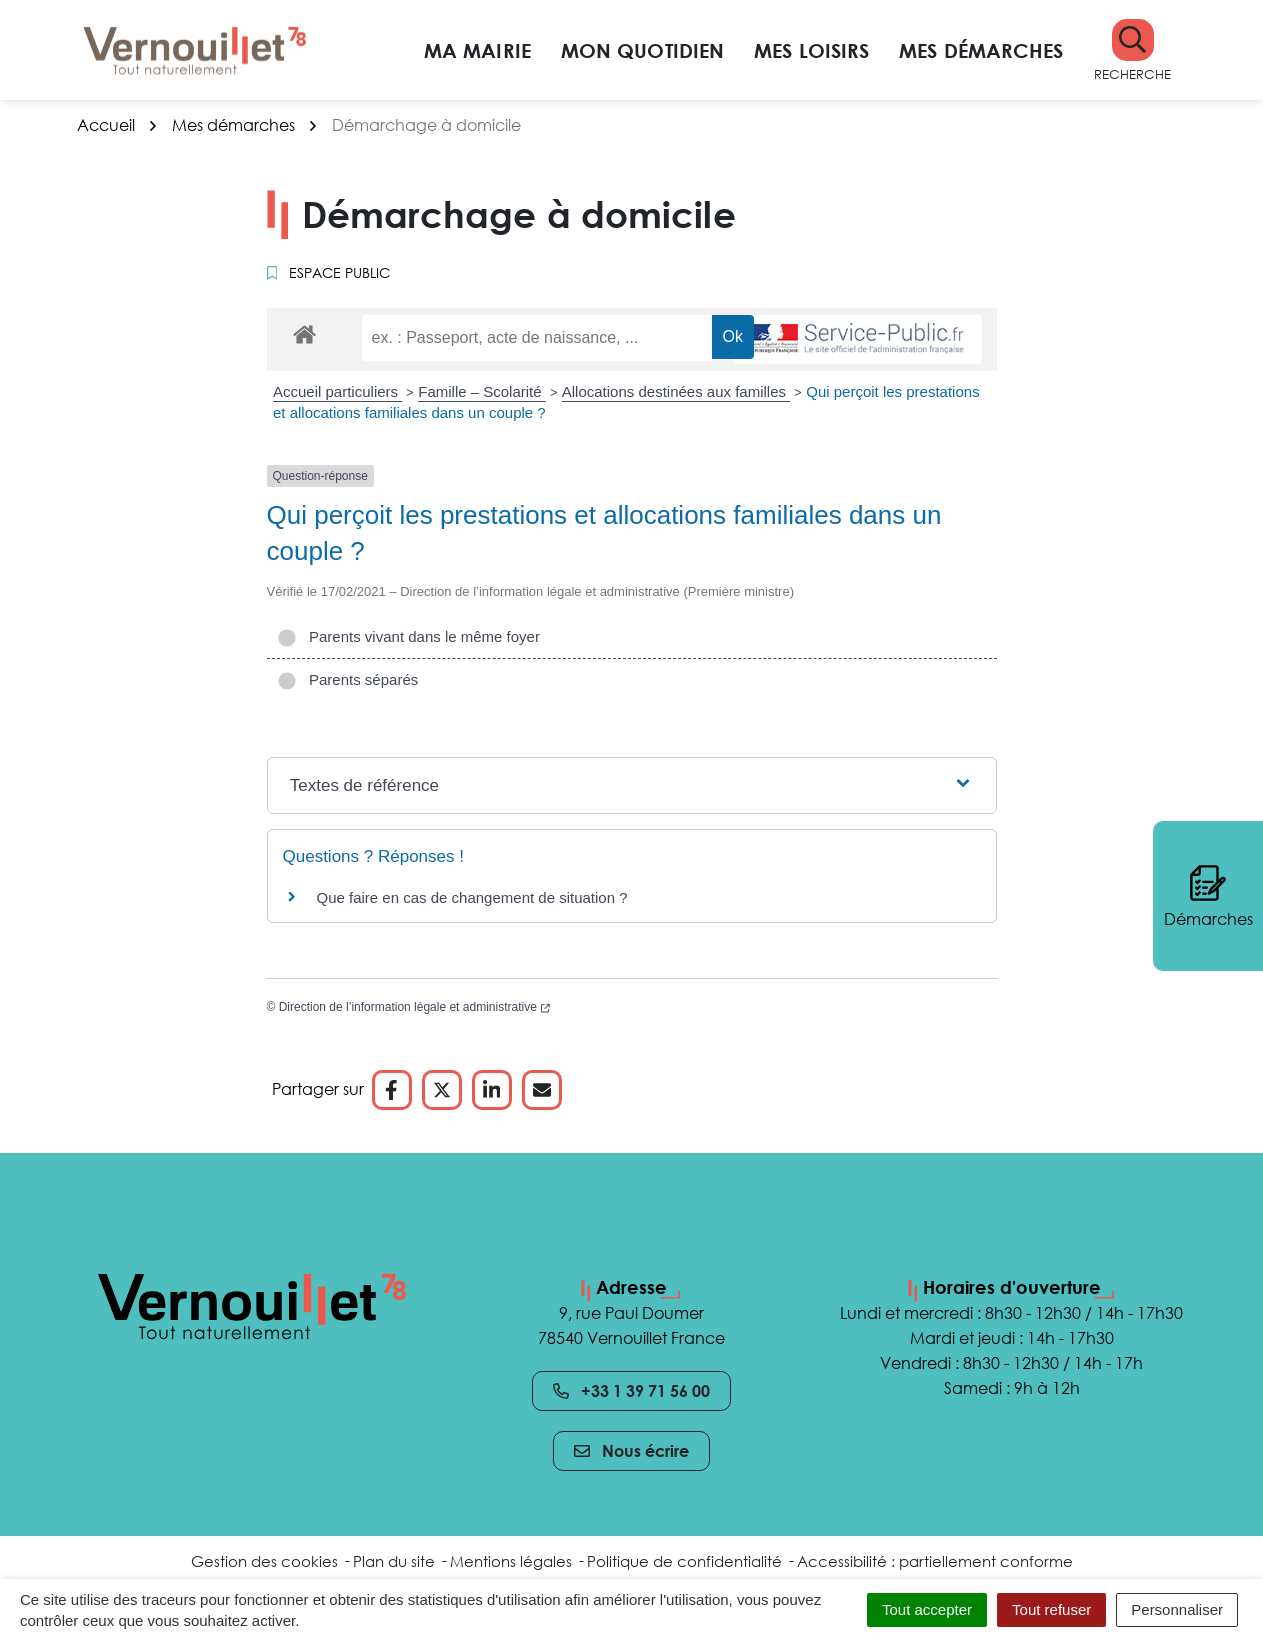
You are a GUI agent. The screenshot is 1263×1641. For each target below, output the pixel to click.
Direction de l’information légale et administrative (414, 1007)
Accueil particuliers (337, 391)
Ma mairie (477, 50)
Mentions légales (511, 1561)
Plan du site (394, 1561)
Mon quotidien (642, 50)
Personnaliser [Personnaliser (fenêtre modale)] (1177, 1609)
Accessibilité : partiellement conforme (935, 1561)
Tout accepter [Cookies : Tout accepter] (927, 1609)
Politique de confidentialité (684, 1561)
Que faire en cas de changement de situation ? (472, 897)
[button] (1133, 50)
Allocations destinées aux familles (676, 391)
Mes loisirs (811, 50)
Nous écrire (631, 1451)
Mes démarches (981, 50)
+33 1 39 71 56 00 (631, 1391)
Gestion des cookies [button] (264, 1561)
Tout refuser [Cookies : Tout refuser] (1051, 1609)
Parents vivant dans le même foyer (408, 636)
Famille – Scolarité (482, 391)
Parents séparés (348, 679)
